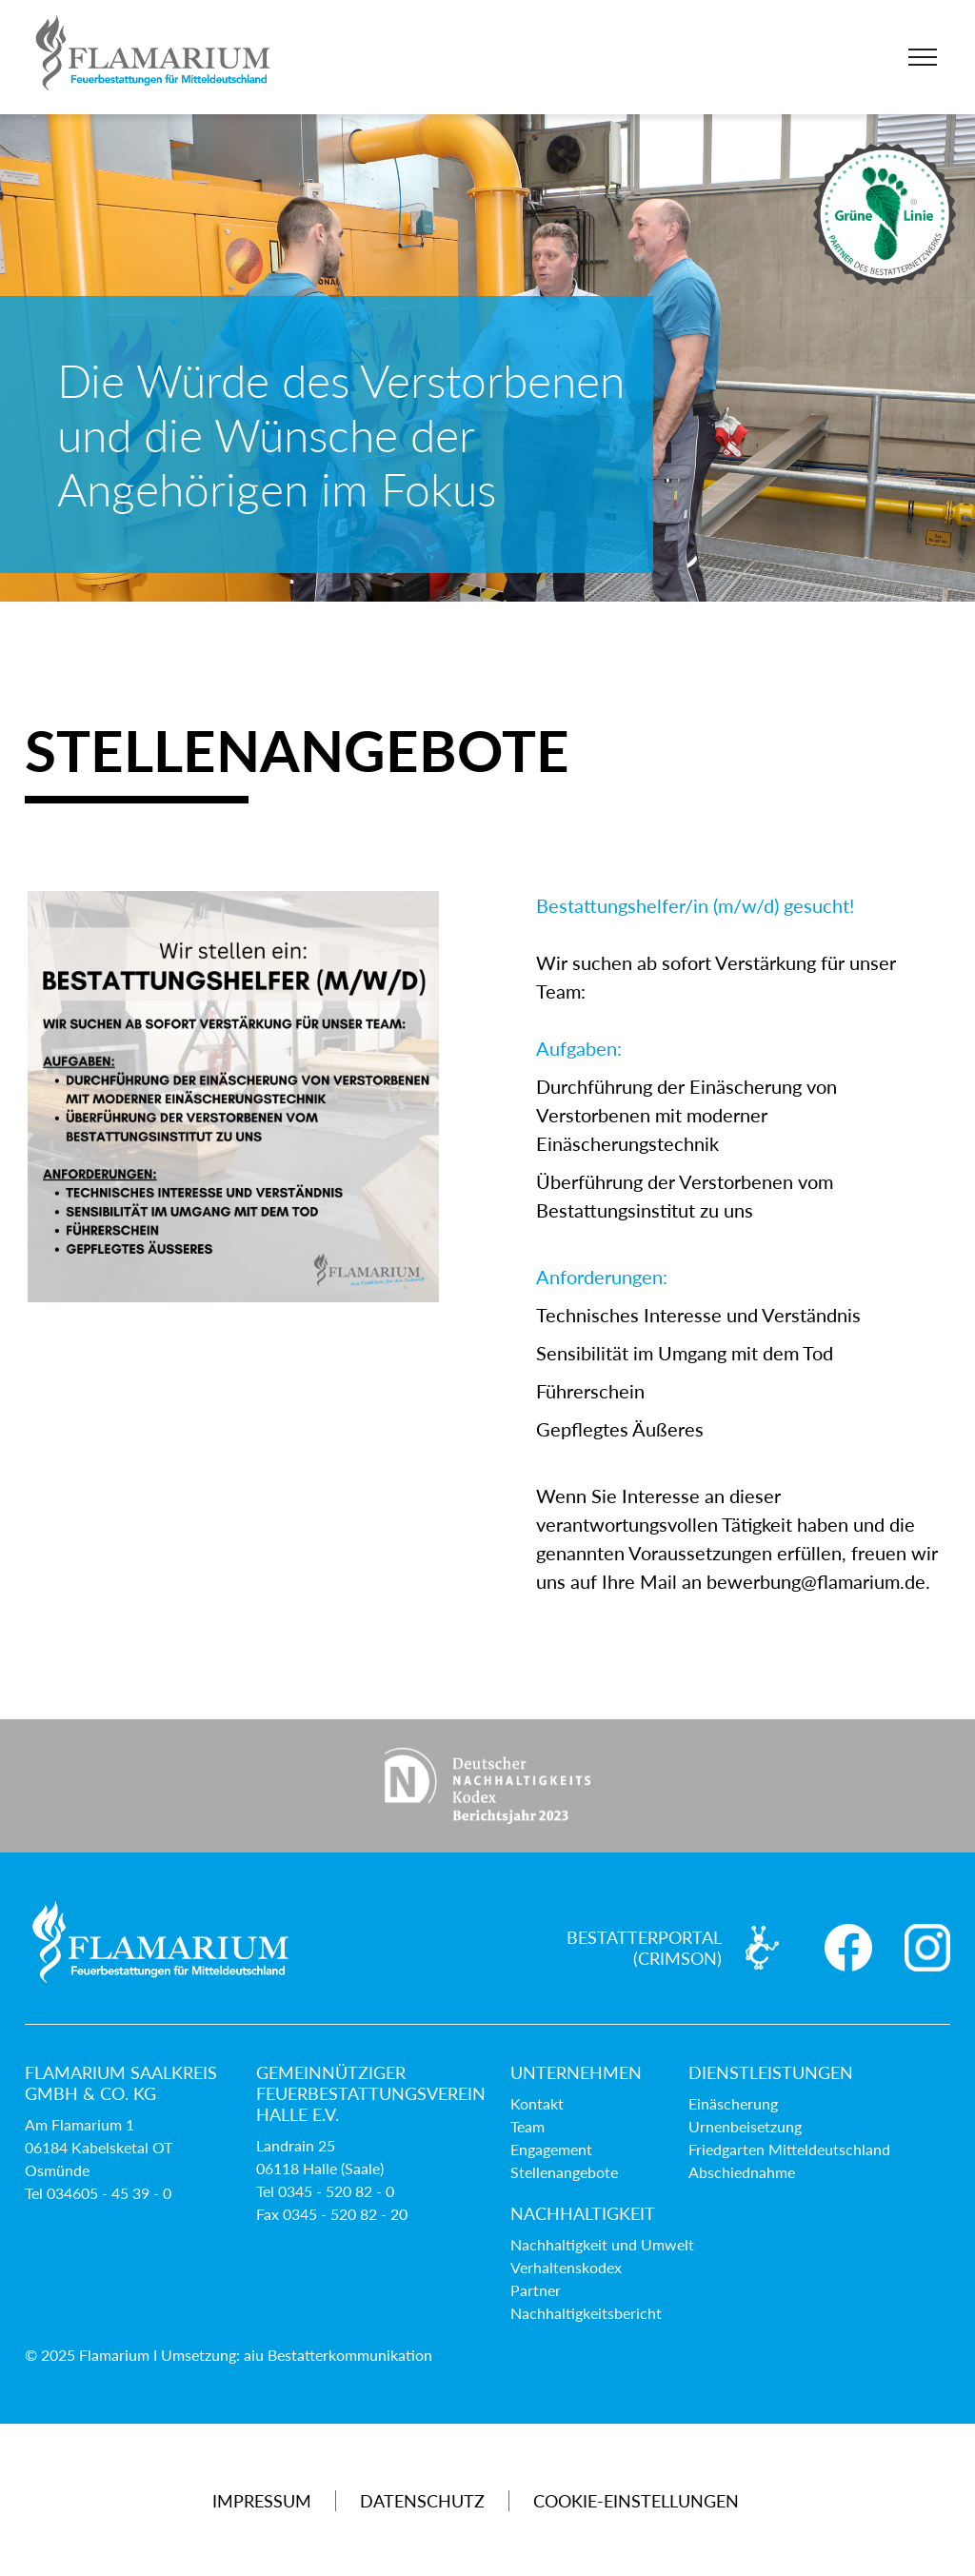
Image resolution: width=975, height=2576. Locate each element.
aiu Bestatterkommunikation (338, 2355)
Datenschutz (422, 2500)
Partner (535, 2290)
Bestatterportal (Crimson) (644, 1948)
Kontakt (537, 2103)
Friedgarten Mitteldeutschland (789, 2149)
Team (527, 2126)
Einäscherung (733, 2103)
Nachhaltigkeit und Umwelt (602, 2244)
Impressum (261, 2500)
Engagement (551, 2149)
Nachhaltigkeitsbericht (586, 2313)
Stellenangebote (564, 2172)
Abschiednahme (741, 2172)
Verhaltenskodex (566, 2267)
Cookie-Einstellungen (636, 2500)
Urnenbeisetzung (745, 2126)
